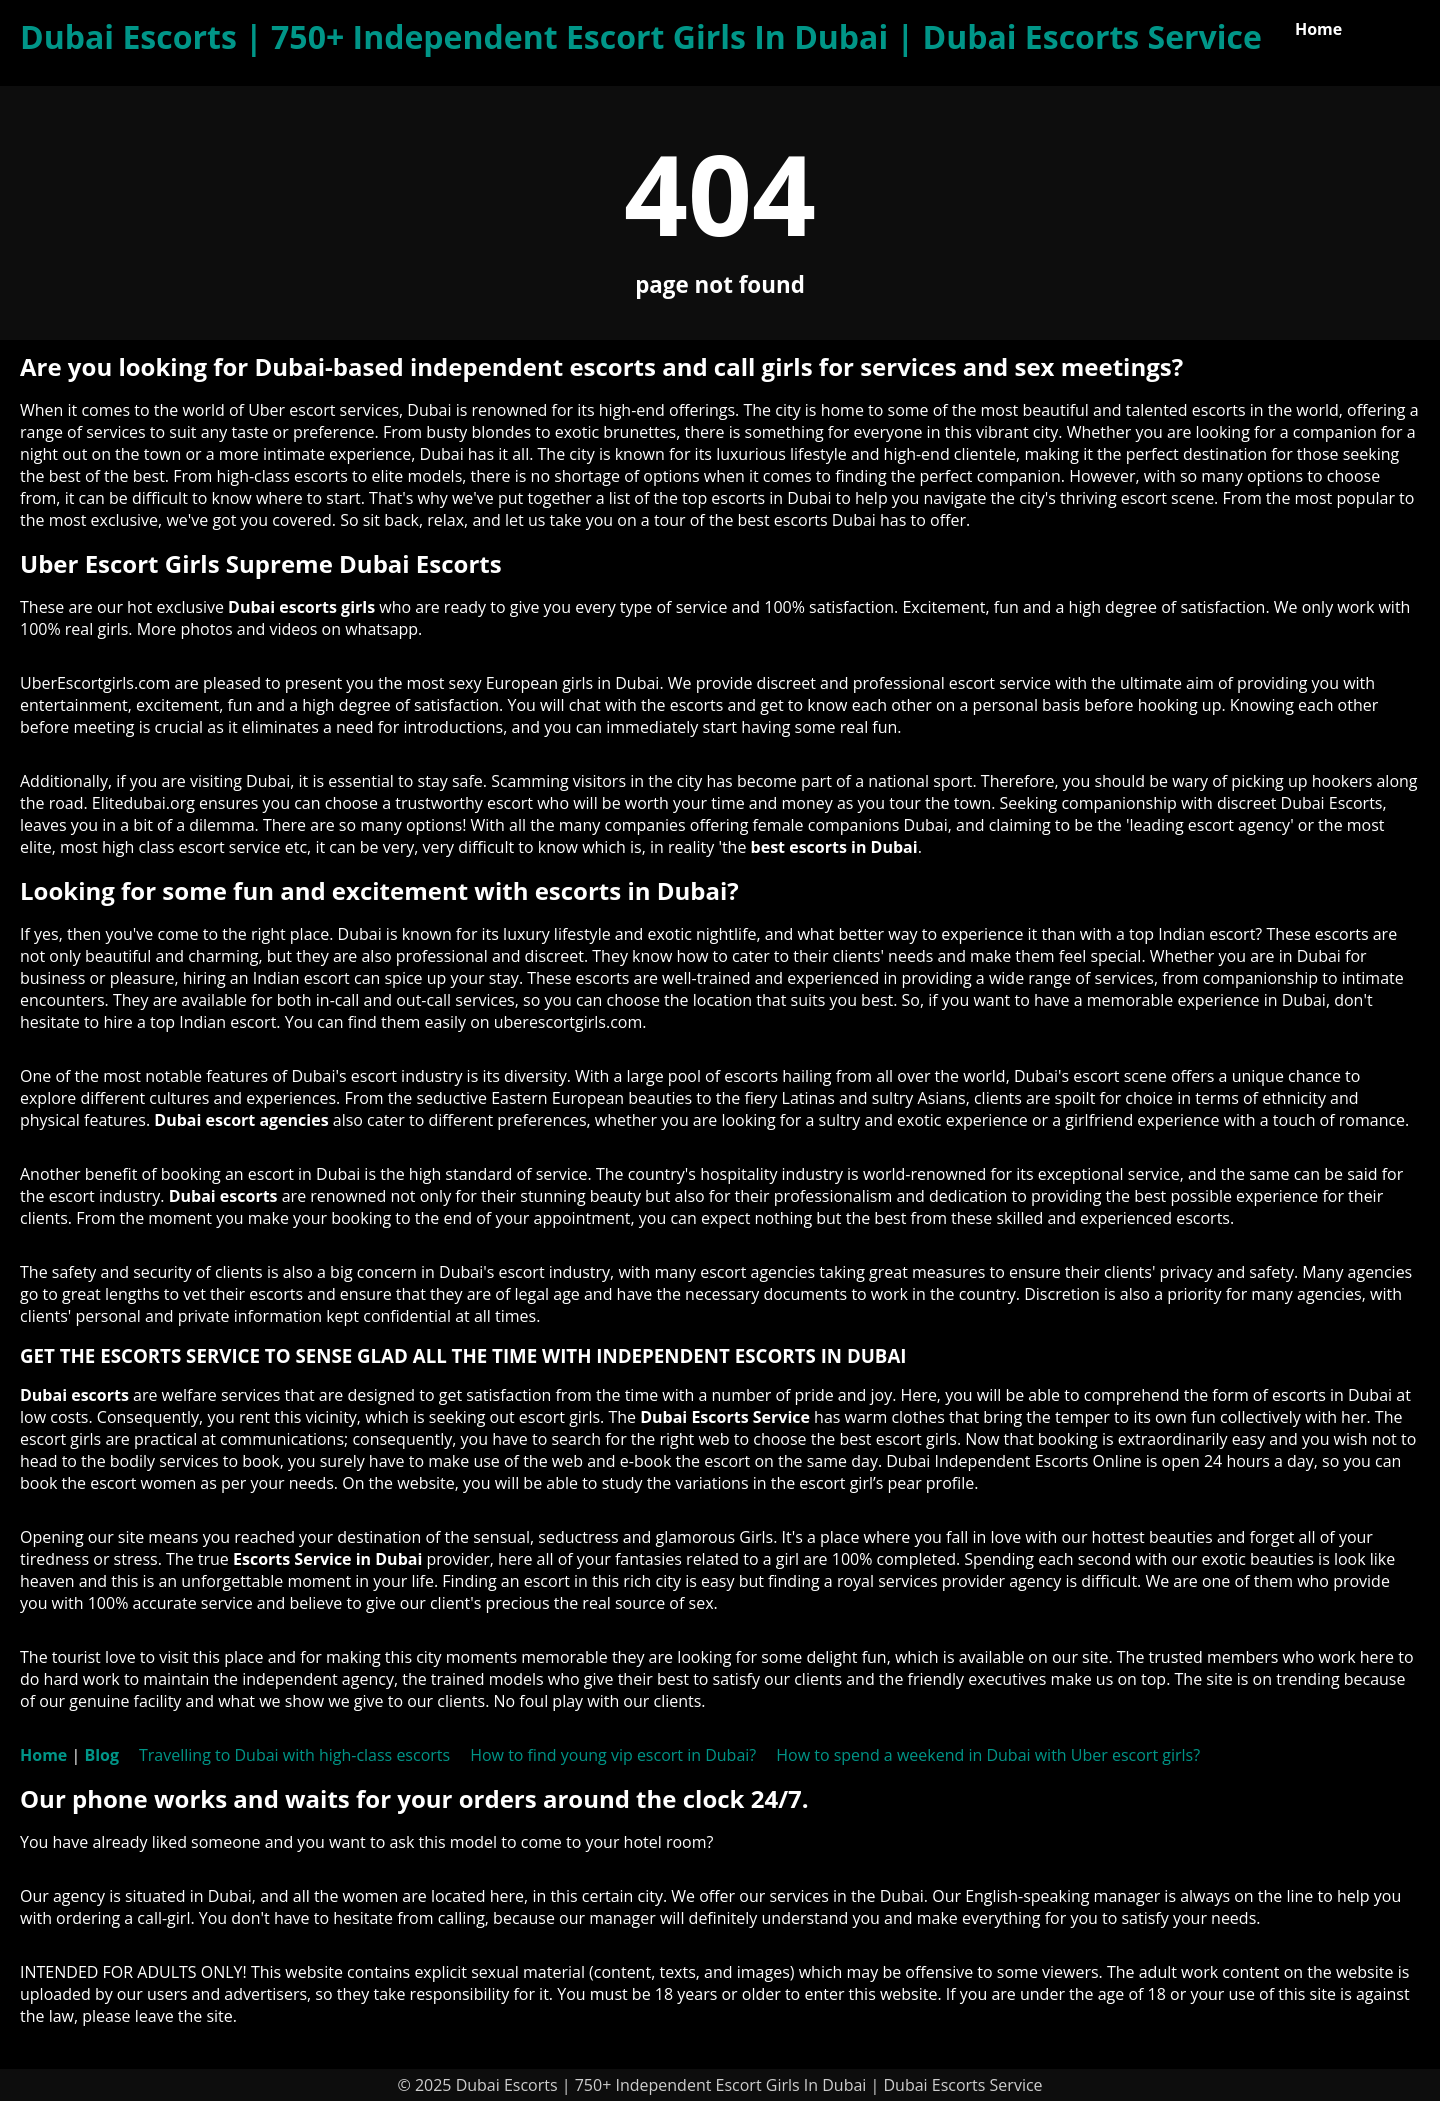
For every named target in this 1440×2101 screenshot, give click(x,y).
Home (1318, 29)
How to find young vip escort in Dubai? (613, 1755)
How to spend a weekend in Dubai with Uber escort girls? (988, 1755)
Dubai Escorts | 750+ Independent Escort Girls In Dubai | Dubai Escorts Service (641, 36)
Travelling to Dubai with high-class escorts (294, 1755)
